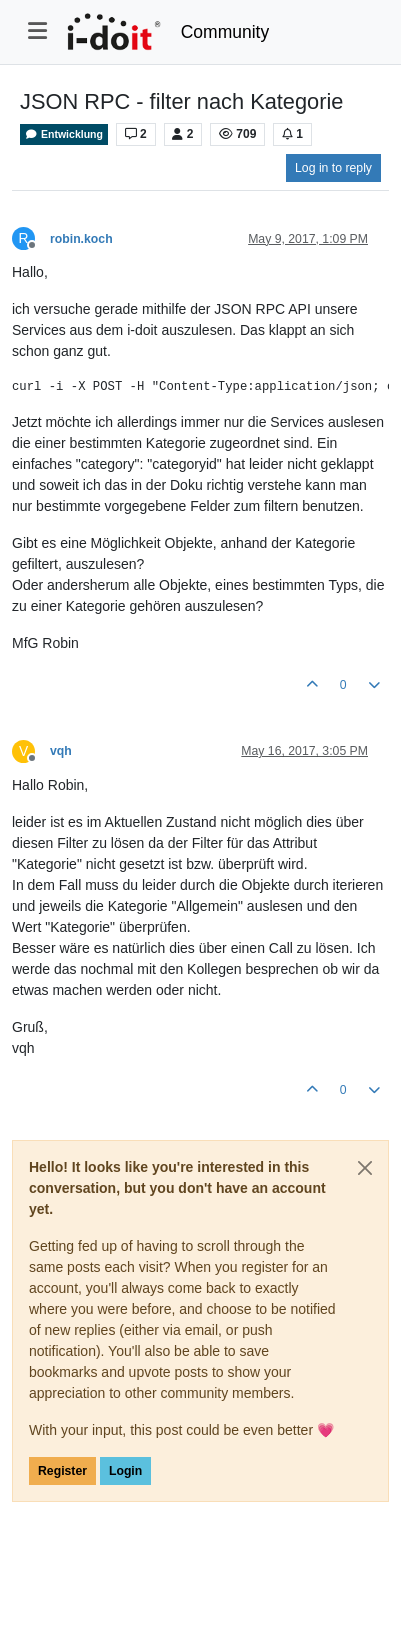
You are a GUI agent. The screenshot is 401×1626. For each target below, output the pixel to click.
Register (62, 1471)
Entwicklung (64, 134)
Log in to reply (333, 168)
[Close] (365, 1168)
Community (225, 32)
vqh (61, 751)
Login (125, 1471)
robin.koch (81, 239)
